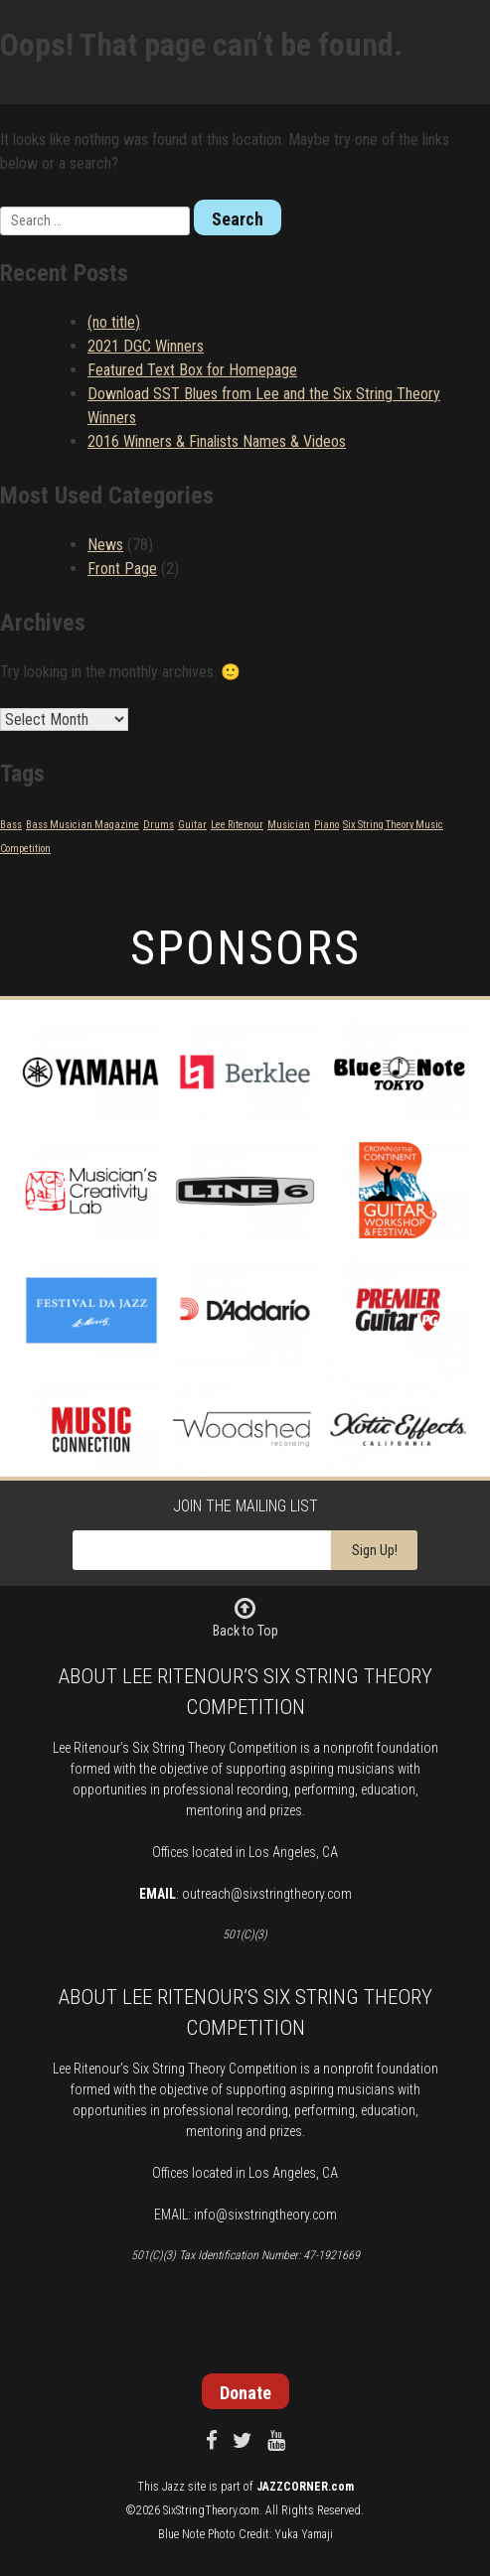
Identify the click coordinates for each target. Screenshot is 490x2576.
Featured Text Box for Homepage (192, 369)
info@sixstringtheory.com (265, 2214)
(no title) (113, 322)
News (105, 544)
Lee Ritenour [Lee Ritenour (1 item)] (237, 824)
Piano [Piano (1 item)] (326, 824)
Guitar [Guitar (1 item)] (192, 824)
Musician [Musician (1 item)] (288, 824)
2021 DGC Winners (145, 346)
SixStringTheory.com (211, 2510)
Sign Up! (375, 1550)
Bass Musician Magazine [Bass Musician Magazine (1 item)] (82, 824)
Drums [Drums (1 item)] (158, 824)
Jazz (173, 2487)
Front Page (122, 568)
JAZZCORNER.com (305, 2487)
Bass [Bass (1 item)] (11, 824)
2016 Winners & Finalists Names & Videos (216, 441)
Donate (245, 2392)
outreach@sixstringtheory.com (267, 1894)
